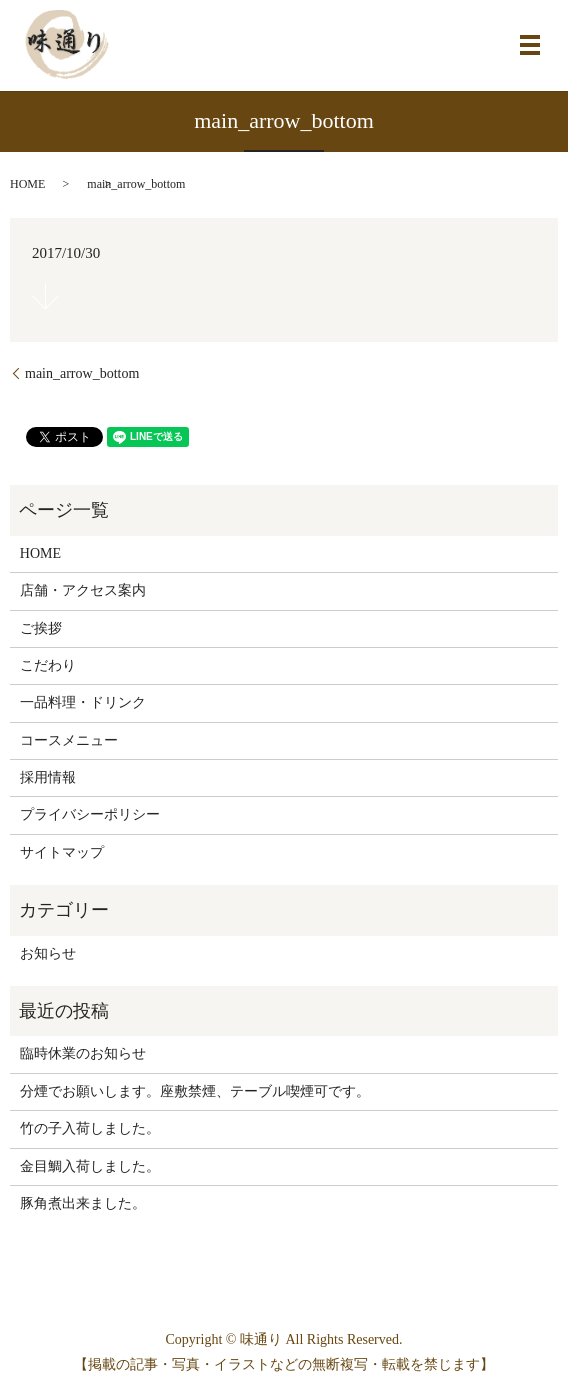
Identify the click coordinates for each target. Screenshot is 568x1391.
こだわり (48, 665)
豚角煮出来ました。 (83, 1203)
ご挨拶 (41, 628)
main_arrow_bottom (82, 373)
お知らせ (48, 953)
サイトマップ (62, 852)
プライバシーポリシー (90, 814)
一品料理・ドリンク (83, 702)
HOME (27, 184)
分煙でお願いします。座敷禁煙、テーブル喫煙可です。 (195, 1091)
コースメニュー (69, 740)
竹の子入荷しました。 (90, 1128)
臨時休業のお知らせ (83, 1053)
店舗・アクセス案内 (83, 590)
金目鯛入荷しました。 (90, 1166)
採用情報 (48, 777)
